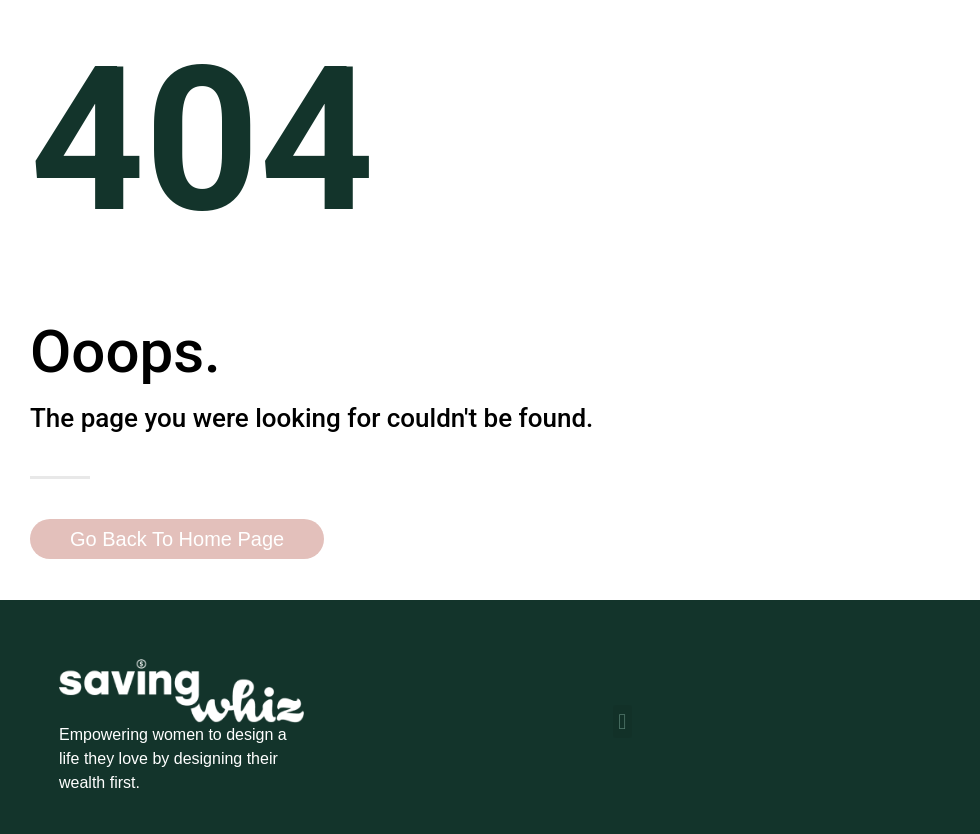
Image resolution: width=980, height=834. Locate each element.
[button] (622, 721)
